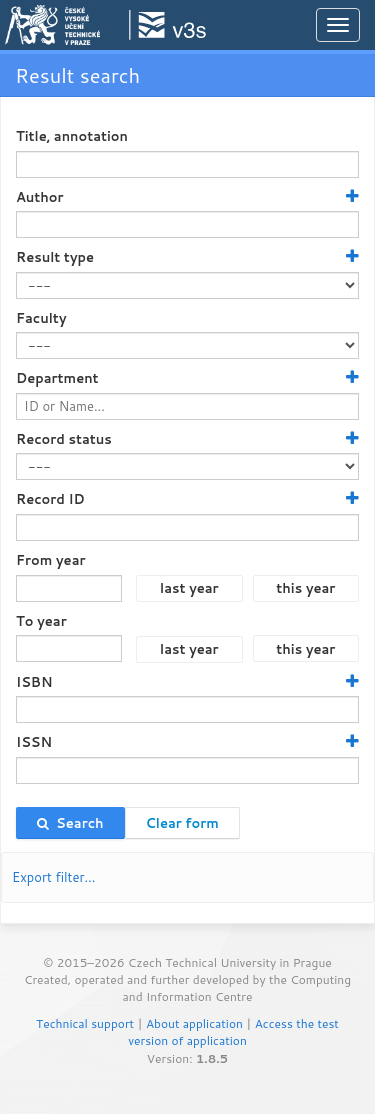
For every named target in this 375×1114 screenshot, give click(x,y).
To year (41, 621)
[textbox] (187, 164)
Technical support (85, 1023)
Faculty (41, 318)
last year (189, 588)
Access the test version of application (233, 1032)
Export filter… (54, 877)
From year (50, 560)
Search (70, 823)
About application (194, 1023)
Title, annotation (72, 136)
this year (305, 588)
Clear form (182, 823)
